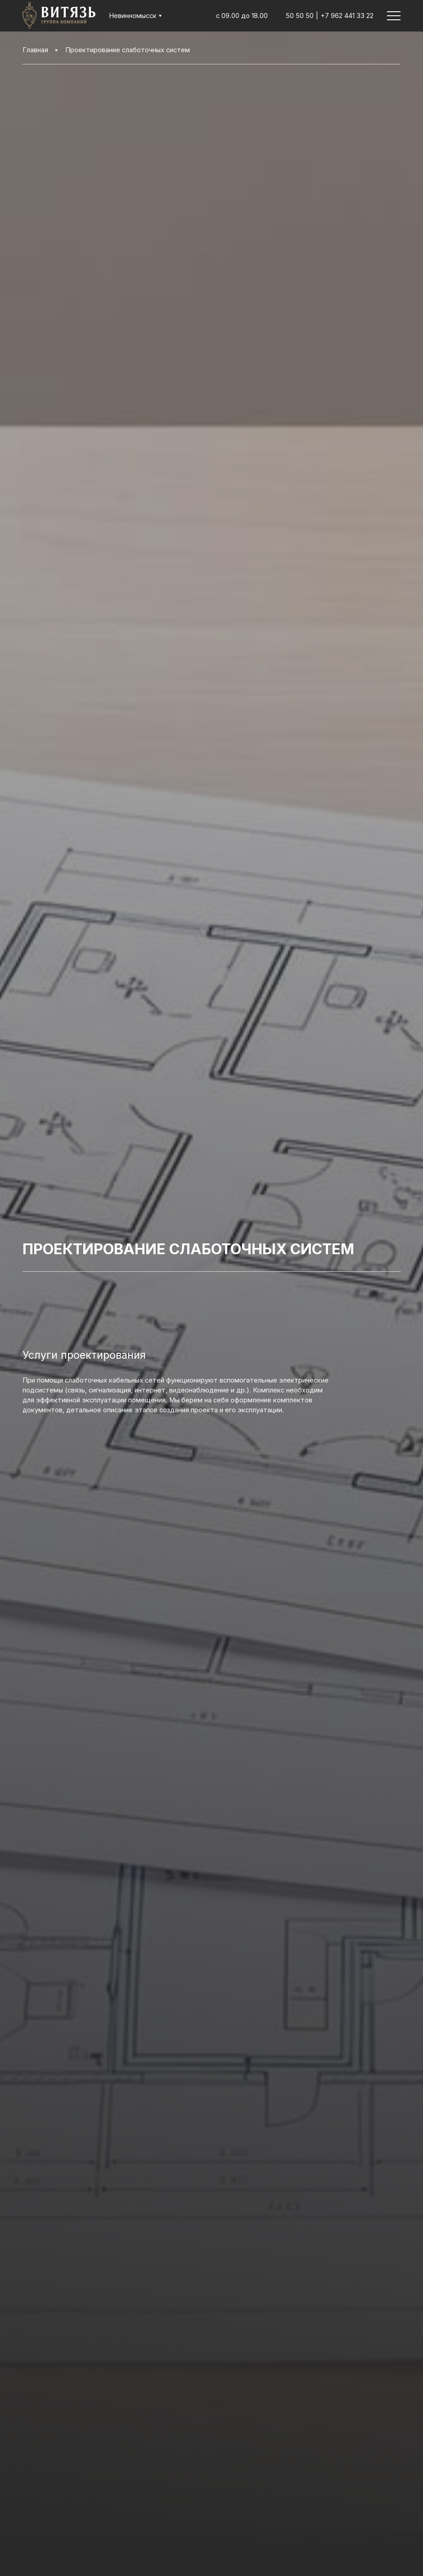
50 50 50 (300, 16)
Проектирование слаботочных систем (127, 50)
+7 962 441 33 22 (347, 16)
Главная (35, 50)
